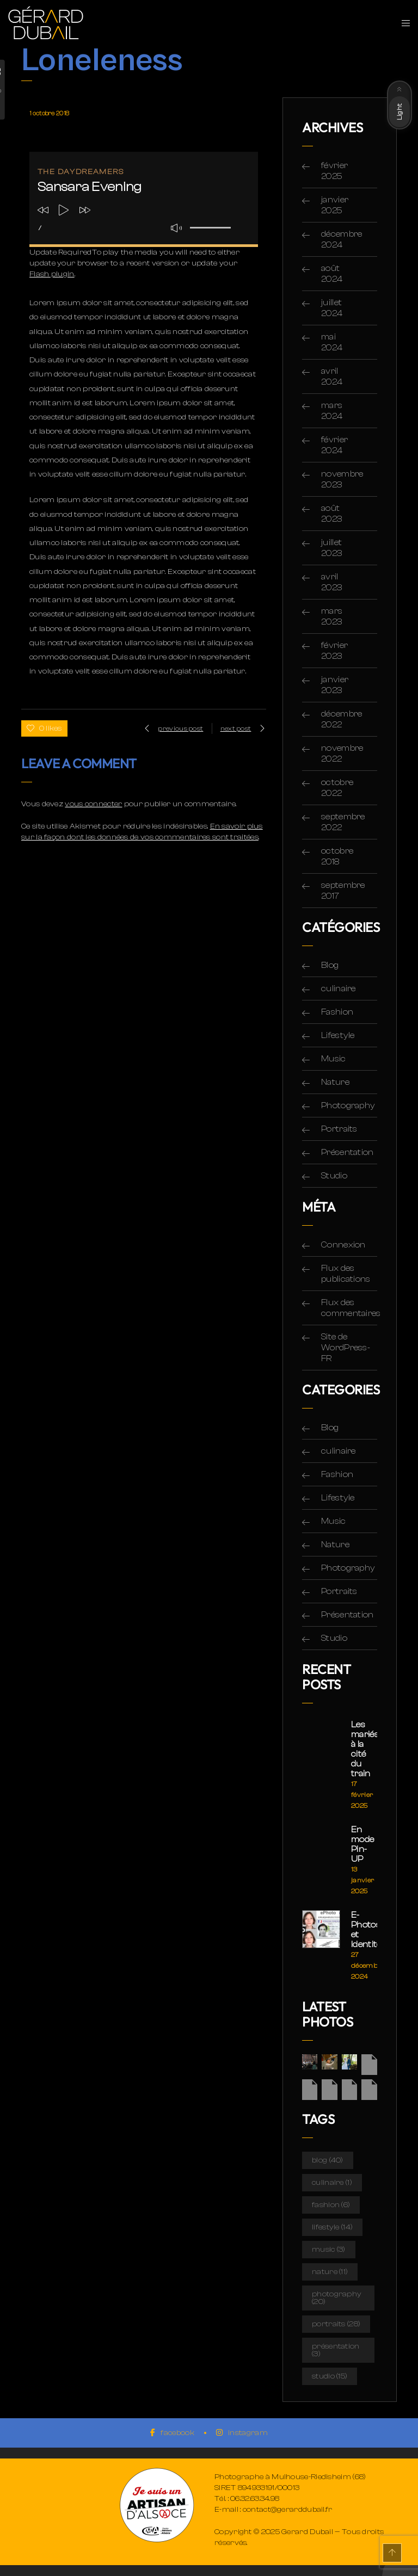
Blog (330, 965)
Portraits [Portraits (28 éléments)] (336, 2324)
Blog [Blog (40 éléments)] (327, 2160)
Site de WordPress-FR (345, 1347)
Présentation (347, 1152)
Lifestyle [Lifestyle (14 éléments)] (332, 2227)
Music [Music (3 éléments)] (329, 2249)
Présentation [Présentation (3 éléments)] (336, 2350)
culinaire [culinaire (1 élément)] (332, 2182)
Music (333, 1059)
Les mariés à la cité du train (364, 1749)
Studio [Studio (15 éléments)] (329, 2376)
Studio (334, 1176)
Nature (335, 1082)
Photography (348, 1105)
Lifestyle (338, 1035)
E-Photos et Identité (364, 1929)
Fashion (337, 1012)
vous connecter (93, 804)
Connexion (343, 1245)
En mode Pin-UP (362, 1844)
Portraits (339, 1129)
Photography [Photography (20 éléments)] (336, 2298)
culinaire (338, 988)
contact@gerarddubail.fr (288, 2509)
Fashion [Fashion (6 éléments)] (331, 2205)
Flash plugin (52, 274)
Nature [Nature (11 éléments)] (330, 2272)
